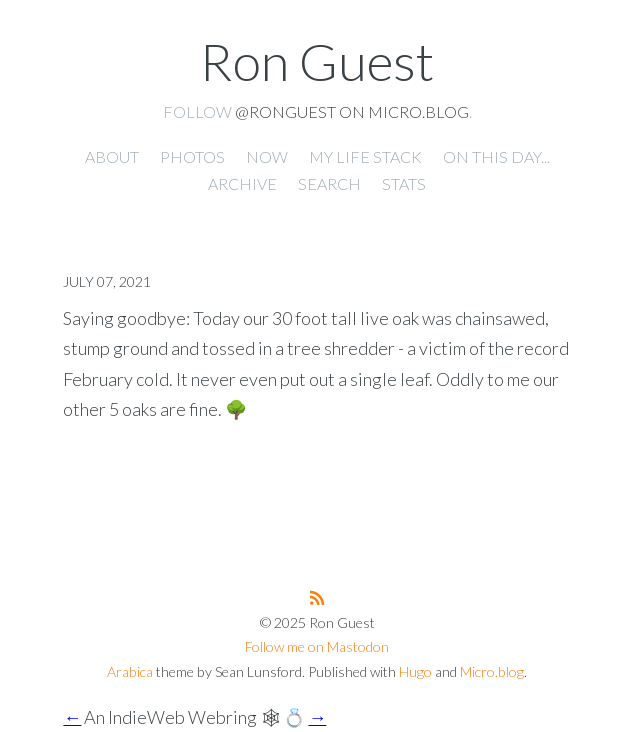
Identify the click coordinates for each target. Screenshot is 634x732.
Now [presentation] (267, 156)
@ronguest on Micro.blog (352, 111)
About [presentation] (112, 156)
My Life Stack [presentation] (365, 156)
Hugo (415, 671)
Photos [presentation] (192, 156)
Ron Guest (317, 61)
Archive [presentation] (242, 183)
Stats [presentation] (404, 183)
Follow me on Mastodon (317, 646)
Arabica (130, 671)
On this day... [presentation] (496, 156)
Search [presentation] (329, 183)
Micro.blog (492, 671)
